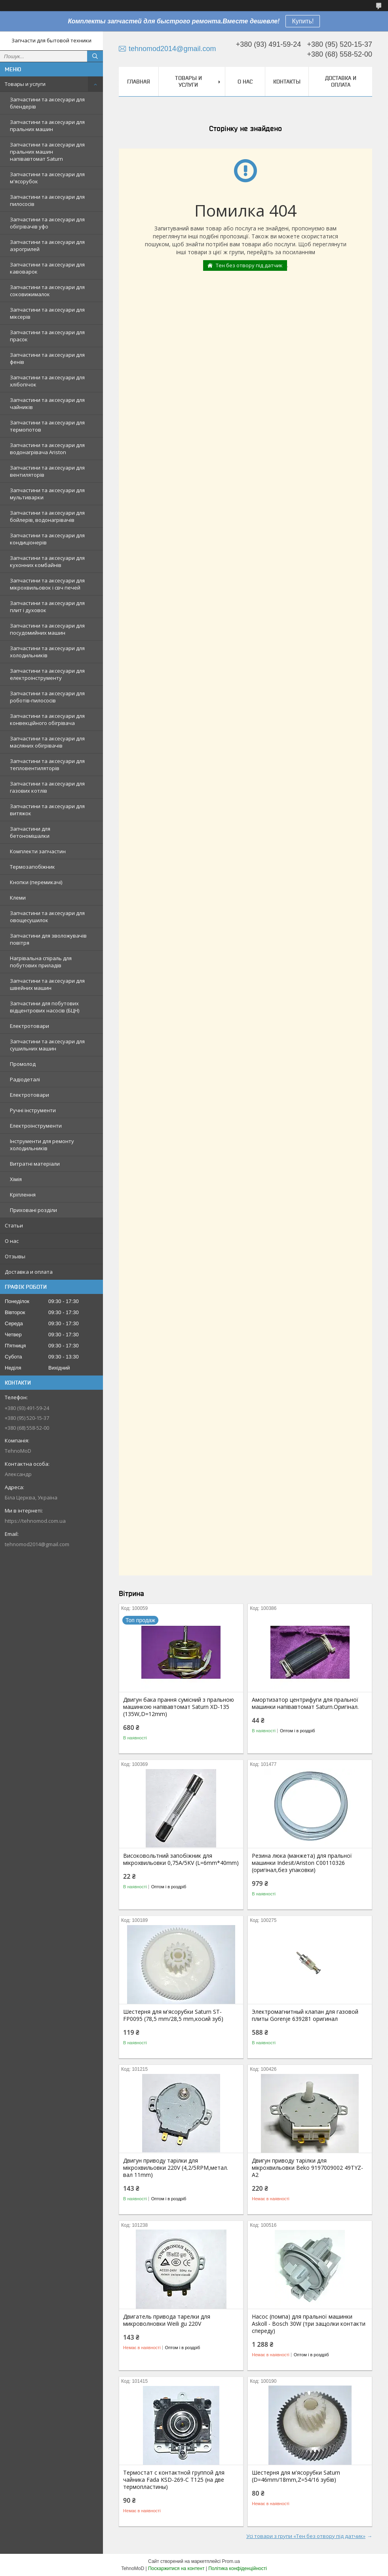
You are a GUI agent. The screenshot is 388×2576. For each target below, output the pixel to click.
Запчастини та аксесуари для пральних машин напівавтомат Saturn (47, 151)
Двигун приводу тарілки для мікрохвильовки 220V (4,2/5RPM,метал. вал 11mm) (175, 2167)
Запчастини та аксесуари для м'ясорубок (47, 178)
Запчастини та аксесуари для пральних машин (47, 125)
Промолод (23, 1063)
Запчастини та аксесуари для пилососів (47, 200)
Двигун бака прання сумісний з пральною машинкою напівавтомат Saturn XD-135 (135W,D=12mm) (178, 1707)
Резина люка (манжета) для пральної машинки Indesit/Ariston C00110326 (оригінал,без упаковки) (302, 1863)
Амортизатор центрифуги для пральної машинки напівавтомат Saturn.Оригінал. (305, 1703)
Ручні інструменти (33, 1110)
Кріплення (23, 1194)
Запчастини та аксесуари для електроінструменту (47, 674)
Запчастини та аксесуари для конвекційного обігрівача (47, 719)
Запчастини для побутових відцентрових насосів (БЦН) (44, 1007)
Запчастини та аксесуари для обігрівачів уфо (47, 223)
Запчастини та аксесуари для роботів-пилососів (47, 697)
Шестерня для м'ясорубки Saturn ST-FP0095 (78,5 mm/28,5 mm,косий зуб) (173, 2015)
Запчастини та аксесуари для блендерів (47, 103)
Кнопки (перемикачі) (36, 882)
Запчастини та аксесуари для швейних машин (47, 984)
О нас (12, 1240)
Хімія (16, 1179)
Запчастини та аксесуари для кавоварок (47, 268)
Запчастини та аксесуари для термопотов (47, 426)
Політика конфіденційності (237, 2568)
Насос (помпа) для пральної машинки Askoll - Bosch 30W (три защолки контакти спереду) (308, 2323)
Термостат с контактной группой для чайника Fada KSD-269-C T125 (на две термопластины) (173, 2479)
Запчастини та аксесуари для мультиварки (47, 494)
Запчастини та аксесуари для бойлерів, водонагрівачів (47, 516)
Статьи (14, 1225)
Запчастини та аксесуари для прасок (47, 336)
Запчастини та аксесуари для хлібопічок (47, 381)
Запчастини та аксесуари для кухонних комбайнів (47, 561)
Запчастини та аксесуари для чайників (47, 403)
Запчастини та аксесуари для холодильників (47, 652)
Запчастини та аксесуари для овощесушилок (47, 916)
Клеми (18, 897)
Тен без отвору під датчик (249, 265)
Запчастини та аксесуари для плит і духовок (47, 606)
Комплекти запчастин (38, 851)
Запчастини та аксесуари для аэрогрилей (47, 245)
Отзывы (15, 1256)
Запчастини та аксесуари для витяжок (47, 810)
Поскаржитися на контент (176, 2568)
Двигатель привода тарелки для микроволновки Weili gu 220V (166, 2320)
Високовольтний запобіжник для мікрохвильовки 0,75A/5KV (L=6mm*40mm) (181, 1859)
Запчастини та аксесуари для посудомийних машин (47, 629)
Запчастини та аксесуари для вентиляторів (47, 471)
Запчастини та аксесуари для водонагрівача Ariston (47, 448)
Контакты (287, 81)
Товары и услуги (25, 84)
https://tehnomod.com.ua (35, 1520)
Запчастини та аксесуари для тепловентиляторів (47, 764)
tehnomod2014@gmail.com (37, 1544)
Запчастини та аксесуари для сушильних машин (47, 1045)
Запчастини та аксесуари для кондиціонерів (47, 539)
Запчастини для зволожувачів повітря (48, 939)
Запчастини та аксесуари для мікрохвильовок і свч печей (47, 584)
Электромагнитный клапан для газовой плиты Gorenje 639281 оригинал (305, 2015)
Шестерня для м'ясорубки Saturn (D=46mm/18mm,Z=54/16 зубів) (296, 2476)
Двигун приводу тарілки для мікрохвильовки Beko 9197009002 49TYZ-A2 (307, 2167)
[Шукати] (95, 56)
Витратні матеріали (35, 1163)
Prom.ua (231, 2561)
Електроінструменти (36, 1125)
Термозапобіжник (32, 866)
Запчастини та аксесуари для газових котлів (47, 787)
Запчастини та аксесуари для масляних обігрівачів (47, 742)
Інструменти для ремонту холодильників (42, 1145)
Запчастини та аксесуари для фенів (47, 358)
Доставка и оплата (29, 1271)
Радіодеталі (25, 1079)
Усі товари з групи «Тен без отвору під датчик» (305, 2536)
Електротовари (29, 1025)
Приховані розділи (33, 1210)
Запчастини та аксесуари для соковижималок (47, 290)
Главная (138, 81)
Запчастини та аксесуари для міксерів (47, 313)
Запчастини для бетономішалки (30, 832)
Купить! (303, 21)
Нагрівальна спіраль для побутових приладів (41, 962)
